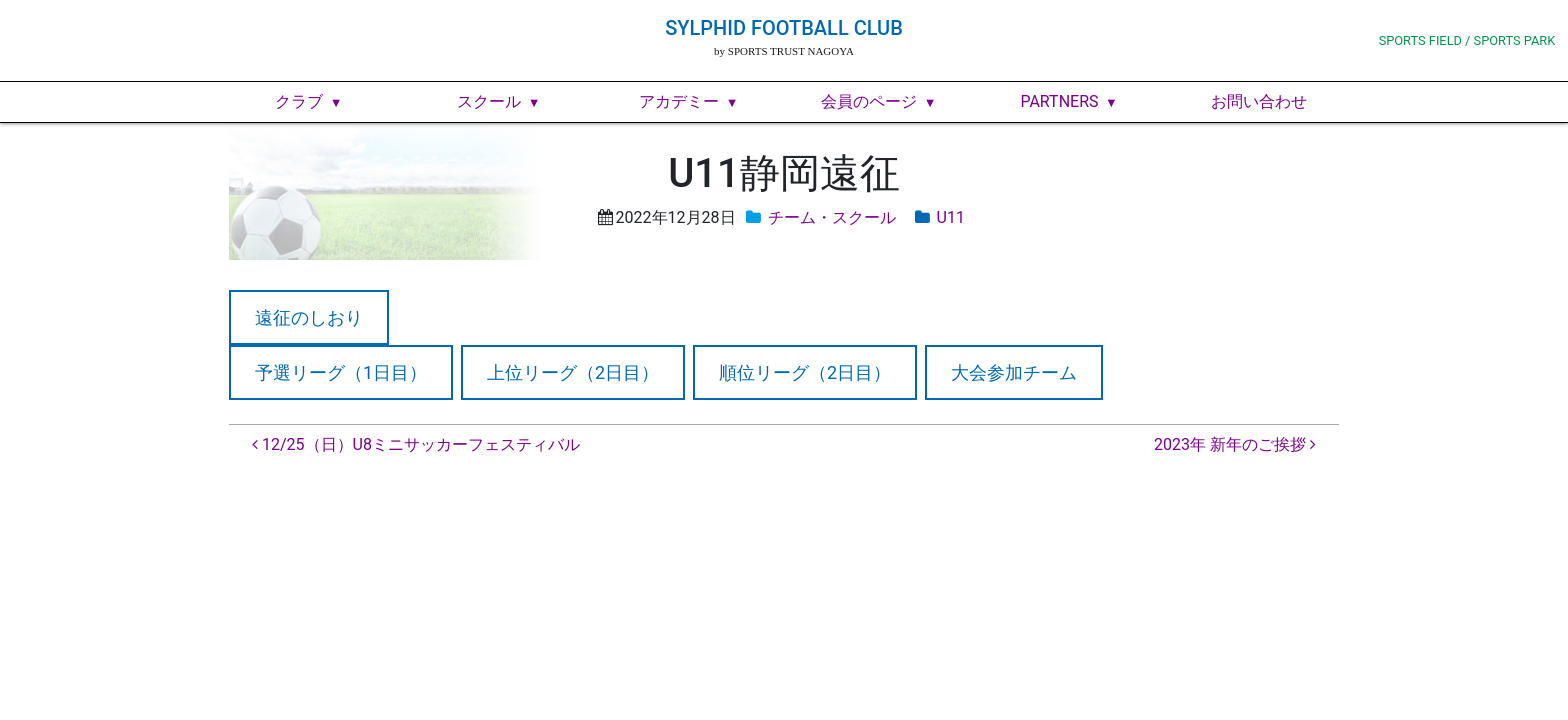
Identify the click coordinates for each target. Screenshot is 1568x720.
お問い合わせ (1259, 101)
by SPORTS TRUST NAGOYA (784, 51)
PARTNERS (1059, 101)
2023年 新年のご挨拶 (1235, 444)
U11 (951, 217)
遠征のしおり (309, 317)
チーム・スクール (832, 217)
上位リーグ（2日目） (573, 372)
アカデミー (679, 101)
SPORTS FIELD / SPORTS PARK (1467, 40)
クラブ (299, 101)
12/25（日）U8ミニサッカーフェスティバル (416, 444)
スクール (489, 101)
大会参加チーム (1014, 372)
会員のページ (869, 101)
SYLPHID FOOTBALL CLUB (784, 28)
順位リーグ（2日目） (805, 372)
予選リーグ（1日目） (341, 372)
